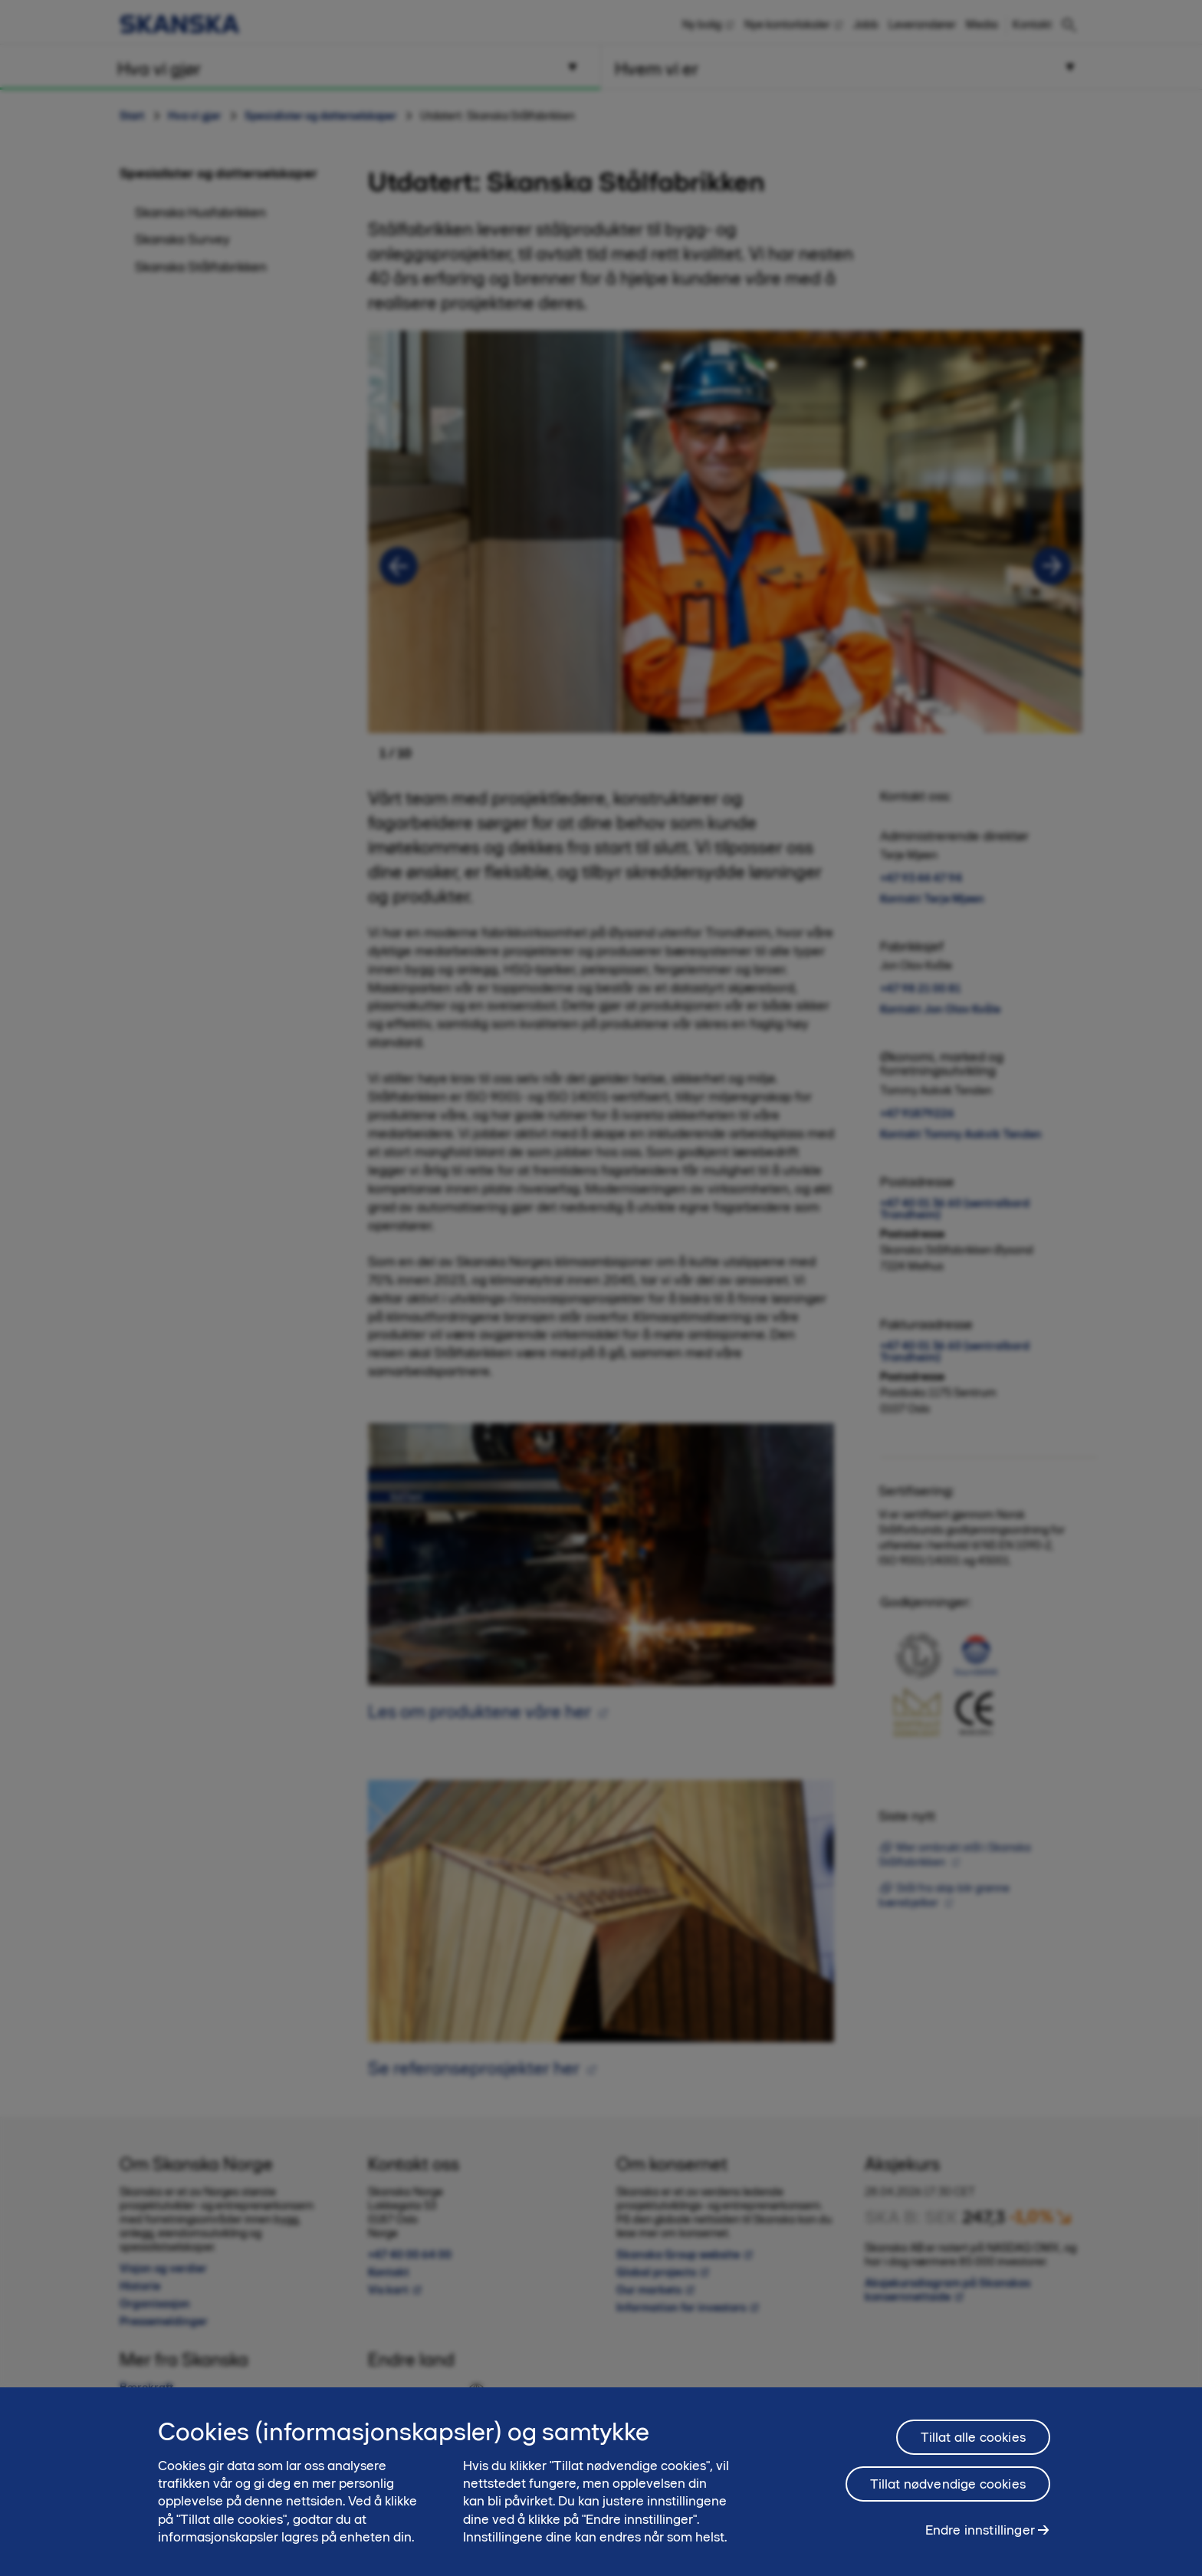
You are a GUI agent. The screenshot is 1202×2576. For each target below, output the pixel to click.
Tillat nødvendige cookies (948, 2484)
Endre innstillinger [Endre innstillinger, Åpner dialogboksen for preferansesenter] (980, 2530)
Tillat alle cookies (973, 2437)
